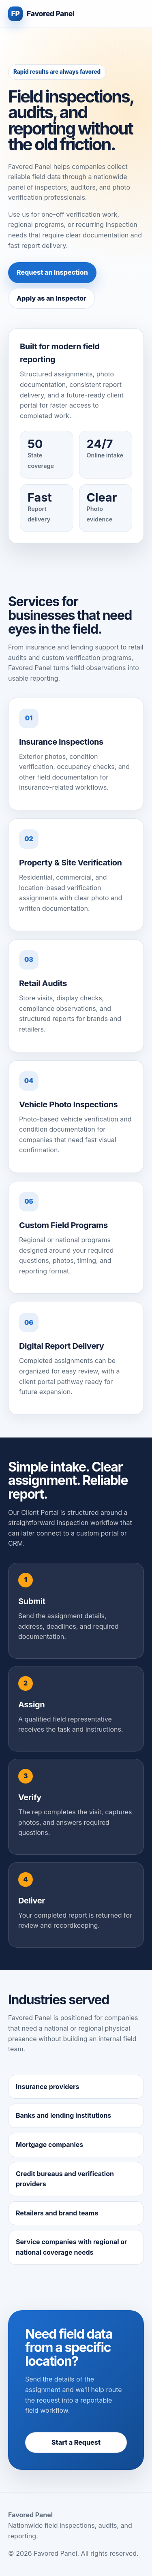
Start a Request (76, 2442)
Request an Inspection (52, 272)
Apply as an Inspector (51, 298)
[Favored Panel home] (41, 13)
